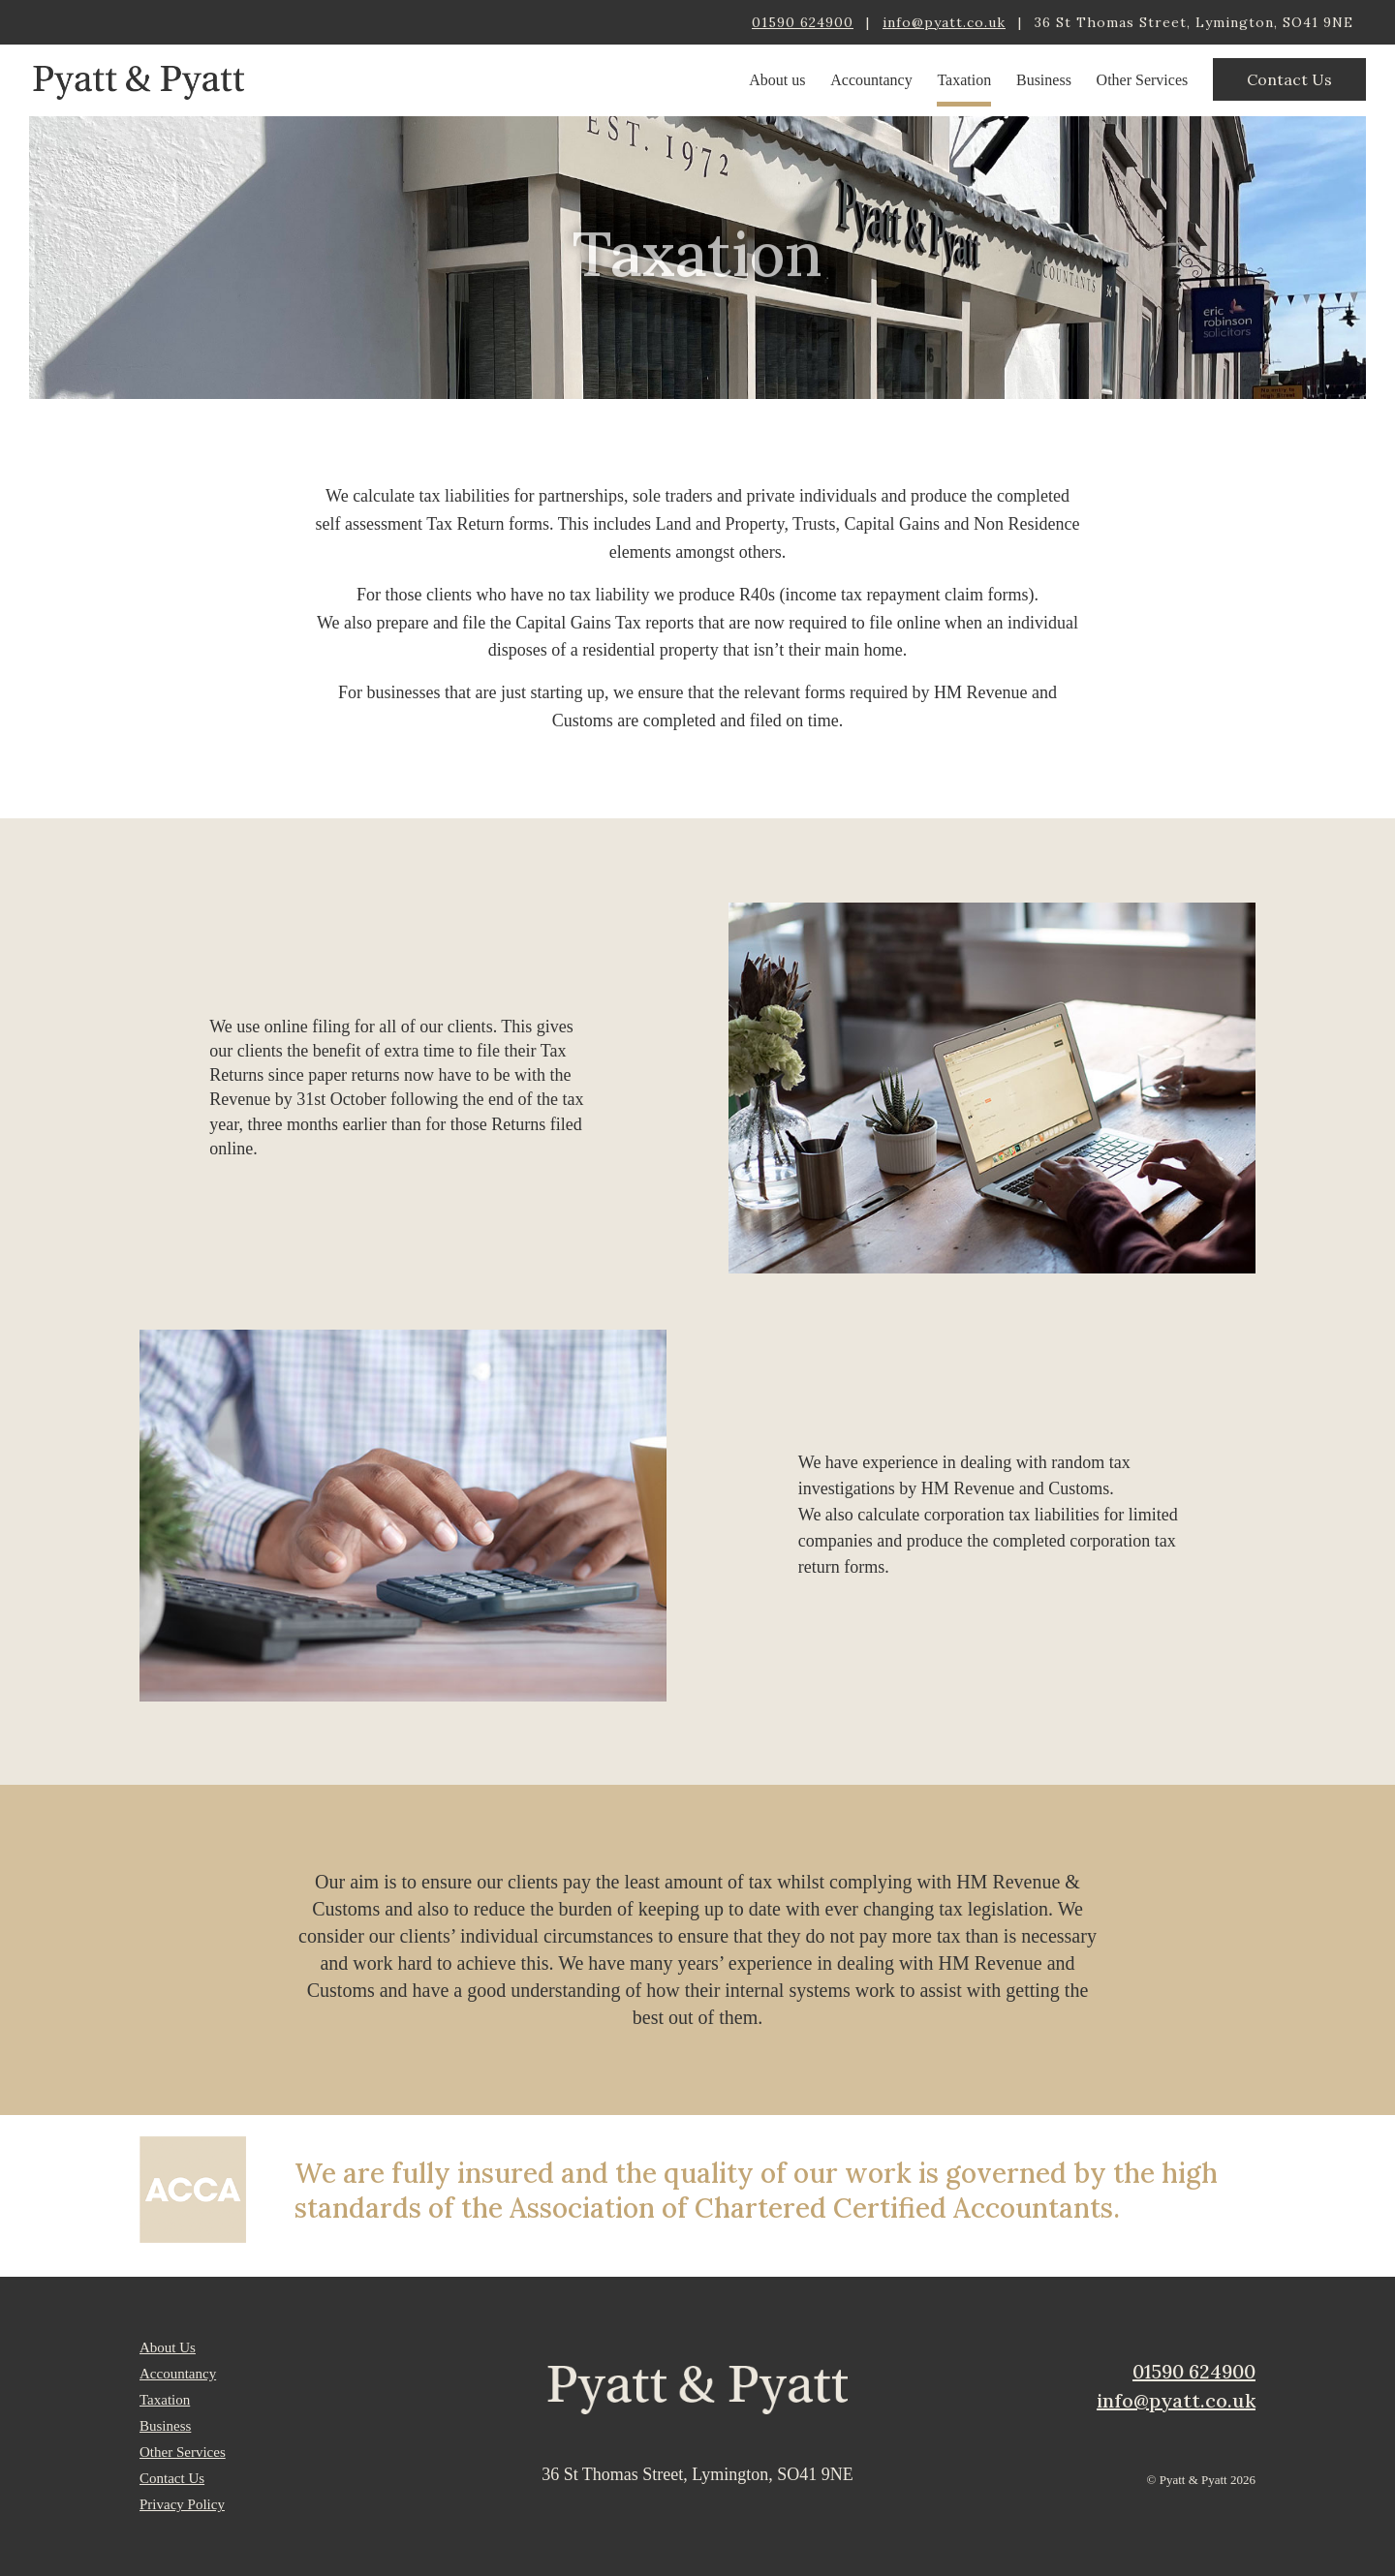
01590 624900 (802, 22)
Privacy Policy (182, 2504)
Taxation (964, 80)
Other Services (1143, 80)
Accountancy (871, 80)
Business (1043, 80)
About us (777, 80)
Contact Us (1289, 79)
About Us (168, 2347)
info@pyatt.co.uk (944, 22)
